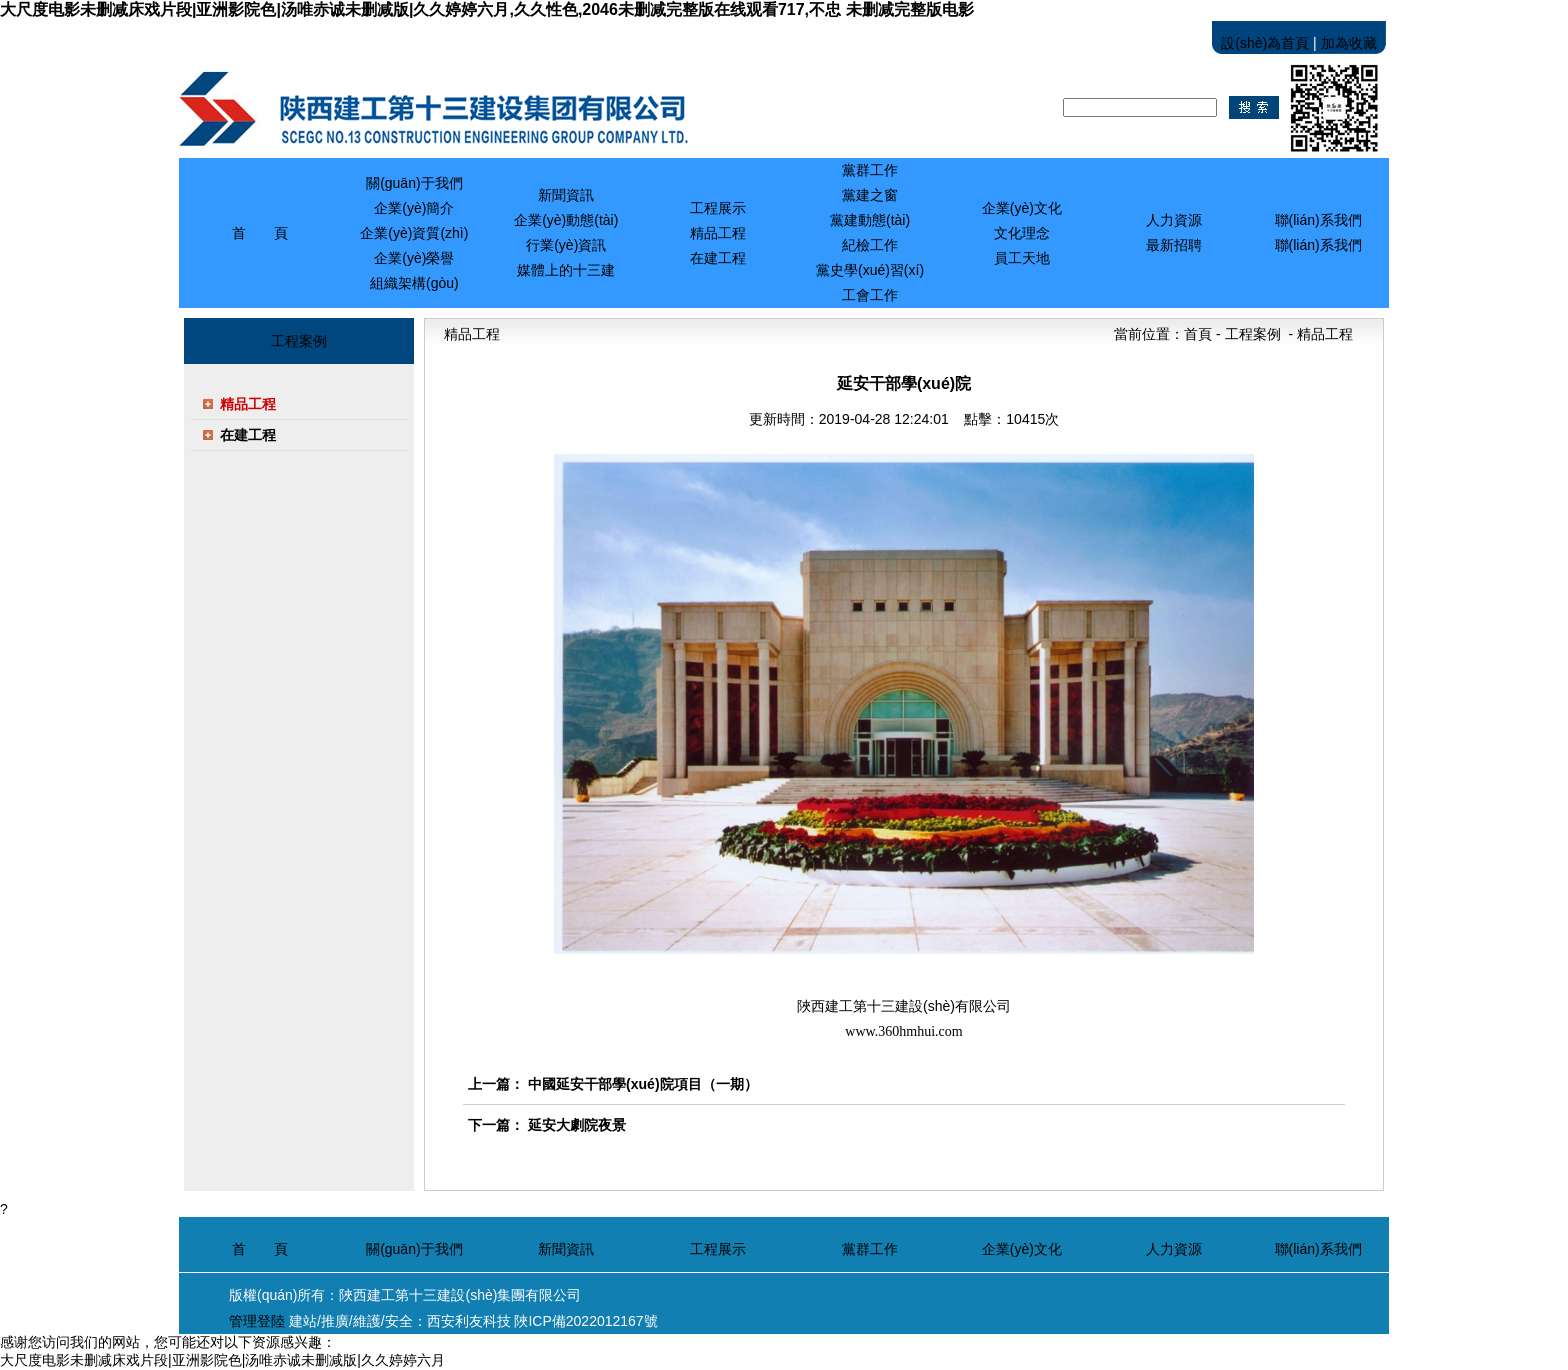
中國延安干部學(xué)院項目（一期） (642, 1084)
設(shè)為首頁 (1265, 43)
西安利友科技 (469, 1321)
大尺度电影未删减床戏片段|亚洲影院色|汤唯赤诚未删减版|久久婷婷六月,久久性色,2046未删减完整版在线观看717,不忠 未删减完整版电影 (487, 9)
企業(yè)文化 (1022, 1249)
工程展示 (718, 1249)
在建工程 (248, 435)
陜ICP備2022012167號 (585, 1321)
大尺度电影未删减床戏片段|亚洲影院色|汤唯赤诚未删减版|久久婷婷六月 (222, 1360)
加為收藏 (1349, 43)
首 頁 (260, 233)
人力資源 (1174, 1249)
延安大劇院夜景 (577, 1125)
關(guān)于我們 (414, 1249)
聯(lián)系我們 (1318, 1249)
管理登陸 (257, 1321)
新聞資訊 (566, 1249)
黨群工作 (870, 1249)
